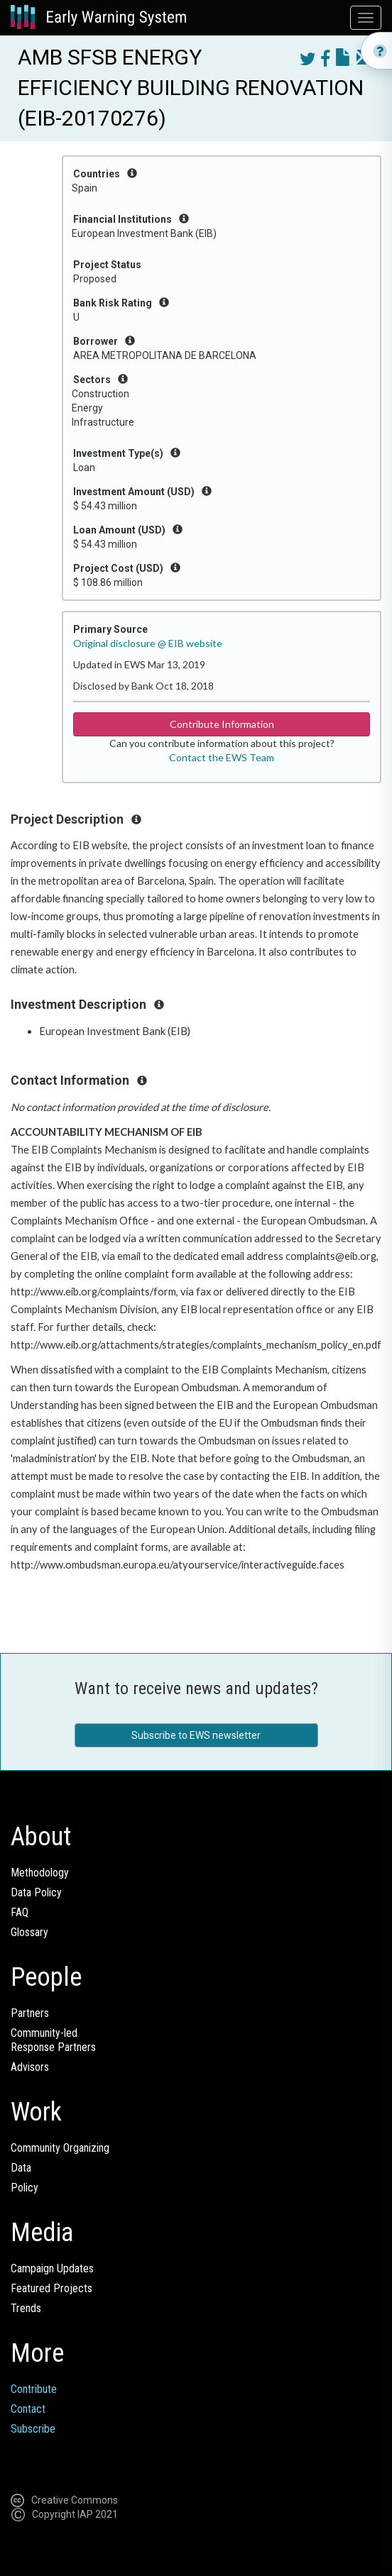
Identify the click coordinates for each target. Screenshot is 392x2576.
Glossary (29, 1932)
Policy (24, 2187)
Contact (28, 2409)
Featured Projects (51, 2288)
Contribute (34, 2389)
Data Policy (36, 1892)
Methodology (40, 1872)
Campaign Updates (52, 2268)
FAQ (19, 1912)
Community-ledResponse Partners (53, 2040)
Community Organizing (60, 2148)
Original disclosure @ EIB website (147, 643)
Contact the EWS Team (221, 757)
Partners (30, 2013)
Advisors (30, 2067)
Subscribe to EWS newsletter (196, 1735)
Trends (26, 2308)
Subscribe (33, 2429)
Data (21, 2167)
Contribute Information (222, 724)
